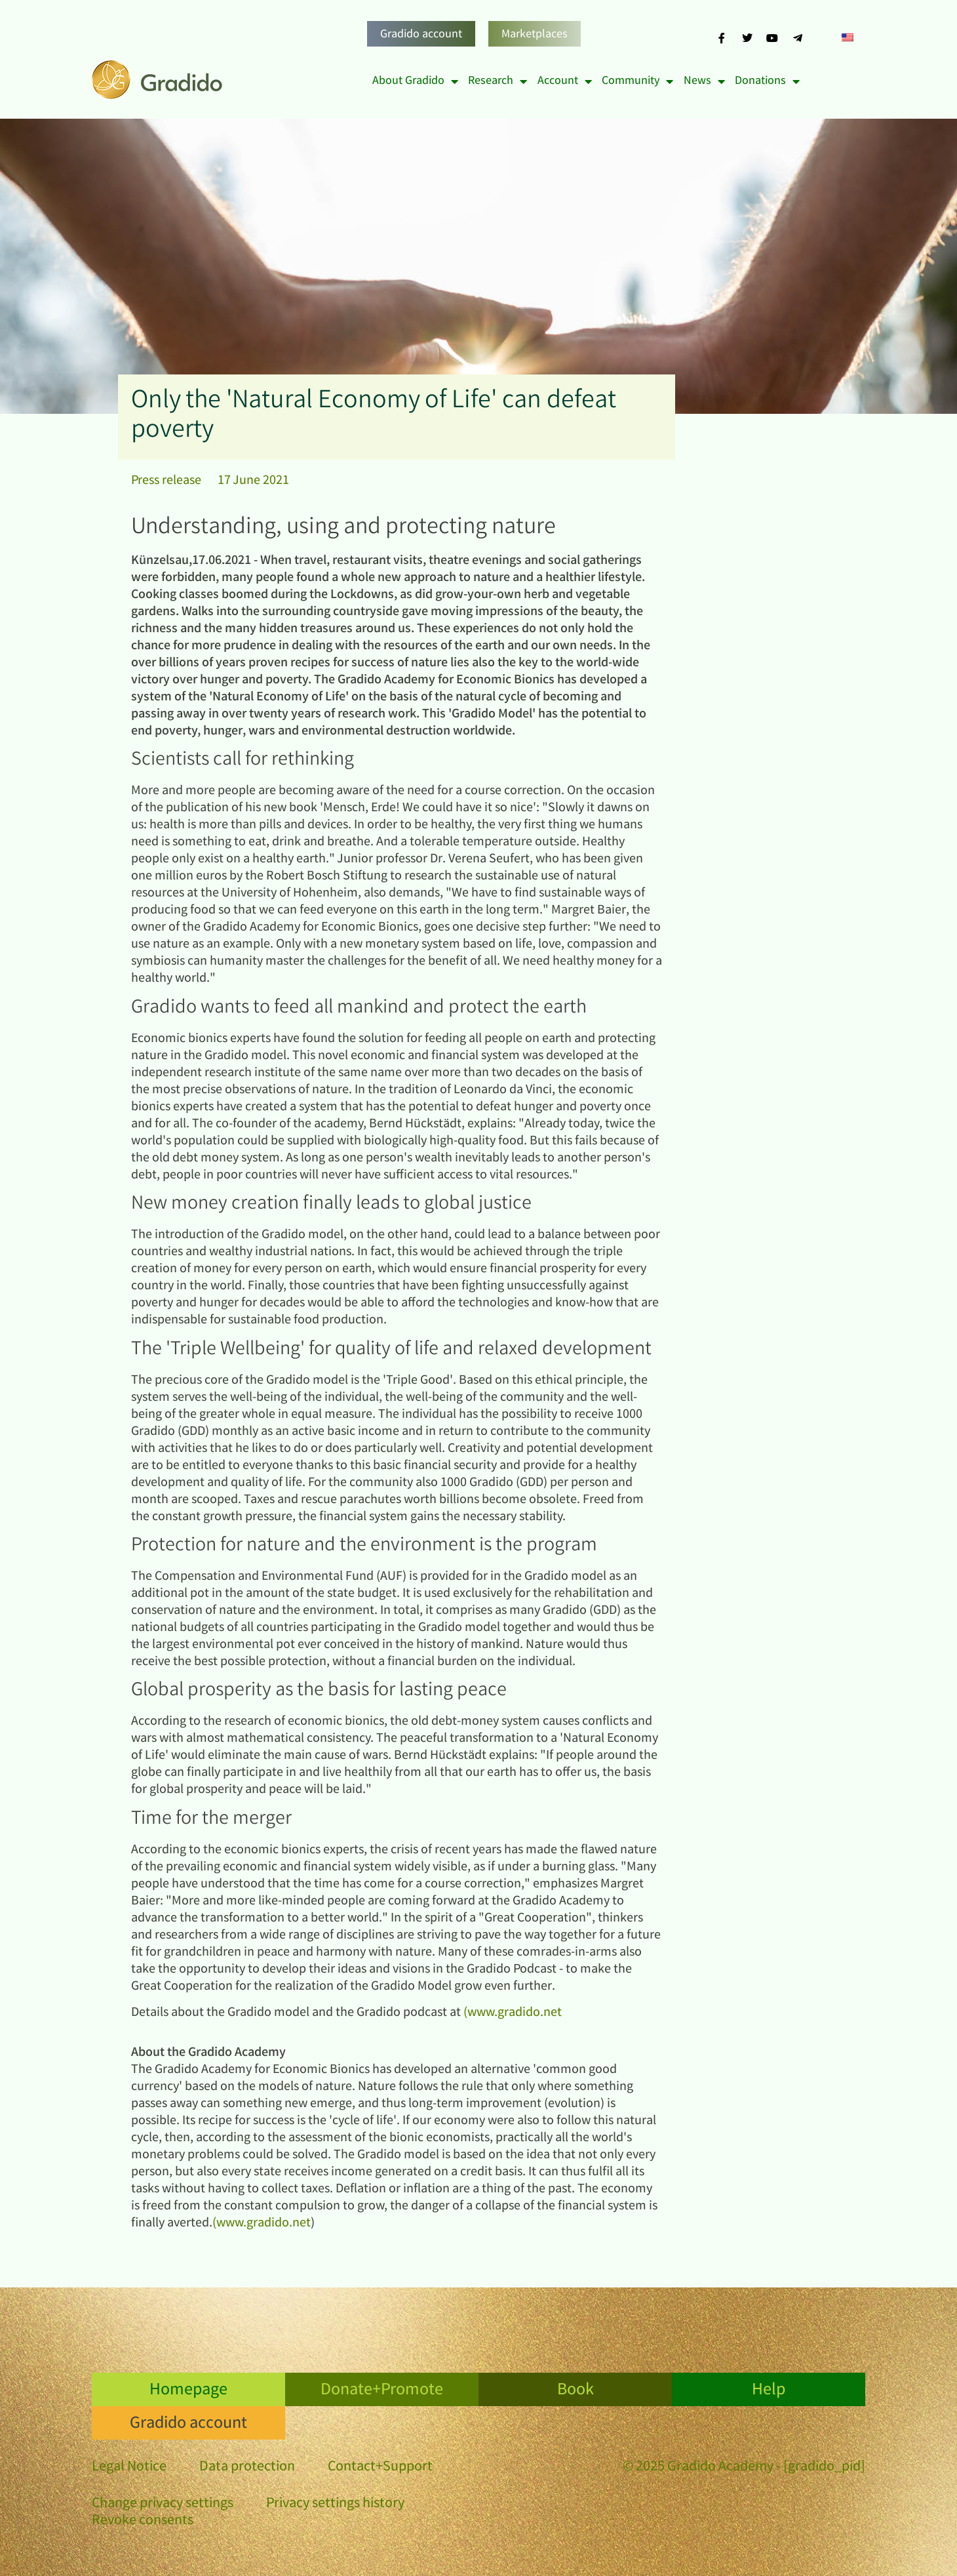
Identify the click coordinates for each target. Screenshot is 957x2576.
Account (564, 81)
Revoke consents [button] (142, 2521)
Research (497, 81)
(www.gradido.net (512, 2013)
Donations (767, 81)
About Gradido (415, 81)
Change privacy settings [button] (162, 2504)
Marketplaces (534, 34)
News (704, 81)
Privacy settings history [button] (335, 2504)
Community (637, 81)
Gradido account (421, 34)
